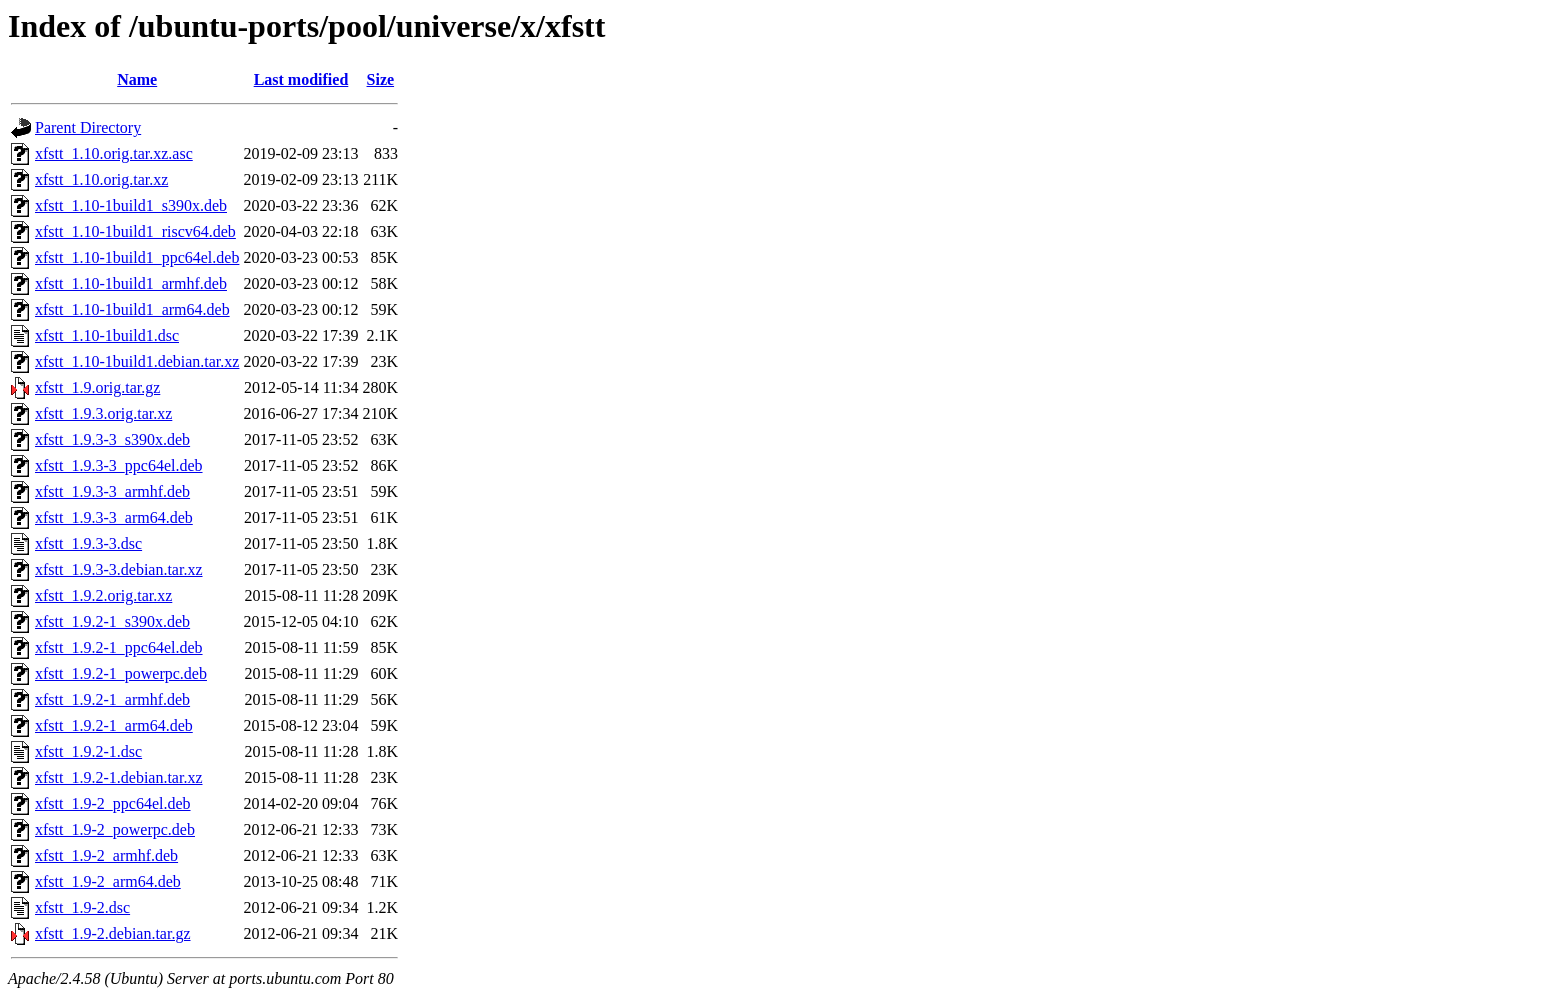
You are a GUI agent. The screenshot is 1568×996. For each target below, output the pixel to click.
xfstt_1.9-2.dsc (82, 907)
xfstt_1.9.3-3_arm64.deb (114, 517)
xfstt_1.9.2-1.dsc (88, 751)
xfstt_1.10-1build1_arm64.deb (132, 309)
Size (381, 79)
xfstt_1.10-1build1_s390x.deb (131, 205)
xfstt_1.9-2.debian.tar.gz (113, 933)
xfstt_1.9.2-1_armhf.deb (112, 699)
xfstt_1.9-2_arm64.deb (108, 881)
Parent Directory (88, 127)
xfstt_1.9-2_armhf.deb (106, 855)
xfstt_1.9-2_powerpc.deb (115, 829)
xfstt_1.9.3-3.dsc (88, 543)
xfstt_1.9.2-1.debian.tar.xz (119, 777)
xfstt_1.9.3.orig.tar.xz (103, 413)
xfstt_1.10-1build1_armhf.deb (131, 283)
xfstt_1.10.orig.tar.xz (101, 179)
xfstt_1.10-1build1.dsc (107, 335)
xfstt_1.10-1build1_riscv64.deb (135, 231)
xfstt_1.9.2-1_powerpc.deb (121, 673)
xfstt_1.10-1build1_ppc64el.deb (137, 257)
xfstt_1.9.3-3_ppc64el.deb (119, 465)
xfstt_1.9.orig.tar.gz (97, 387)
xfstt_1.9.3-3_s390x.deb (112, 439)
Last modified (301, 79)
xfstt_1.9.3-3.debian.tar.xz (119, 569)
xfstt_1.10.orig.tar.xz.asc (114, 153)
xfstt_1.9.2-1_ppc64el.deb (119, 647)
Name (137, 79)
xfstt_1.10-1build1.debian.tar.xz (137, 361)
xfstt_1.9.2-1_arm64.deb (114, 725)
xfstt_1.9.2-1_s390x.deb (112, 621)
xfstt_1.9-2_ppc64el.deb (113, 803)
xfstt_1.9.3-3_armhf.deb (112, 491)
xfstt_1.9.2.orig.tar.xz (103, 595)
